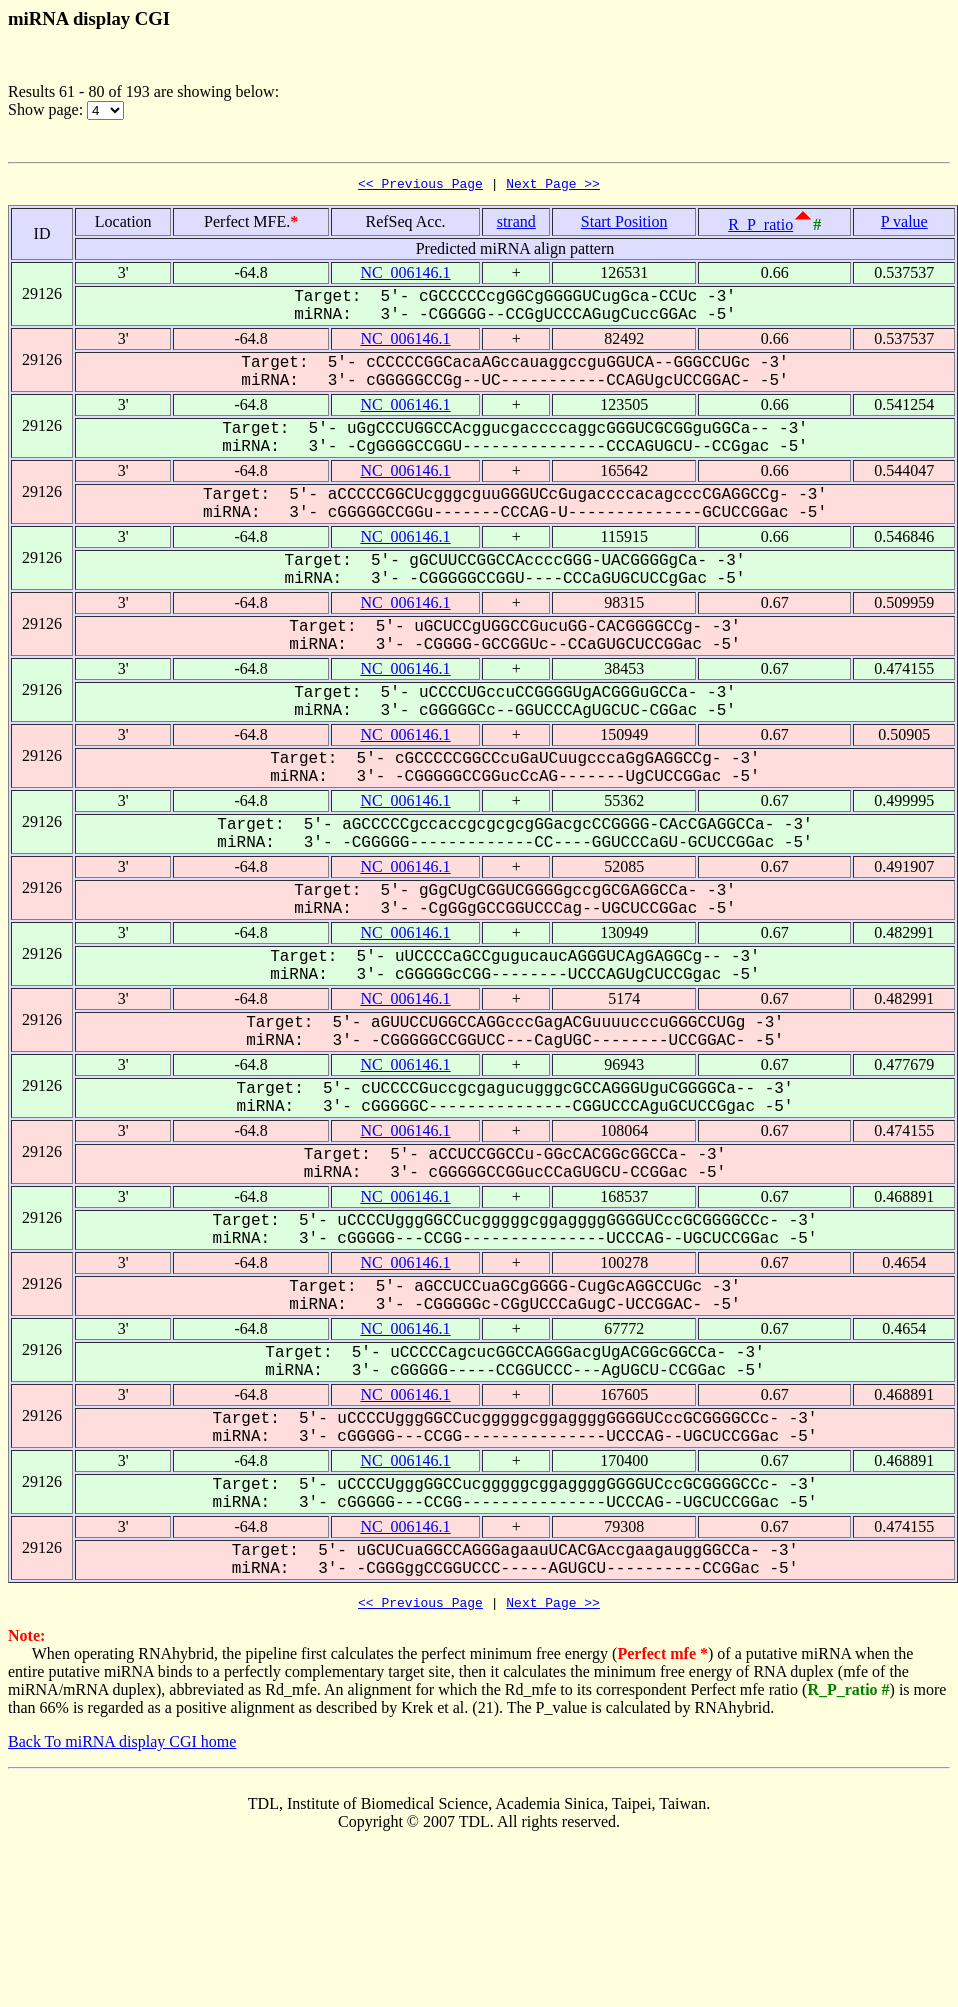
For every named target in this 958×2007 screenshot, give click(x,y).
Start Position (624, 224)
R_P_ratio (760, 227)
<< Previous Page (420, 186)
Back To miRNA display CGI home (122, 1747)
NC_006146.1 (405, 275)
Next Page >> (553, 186)
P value (904, 224)
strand (516, 224)
